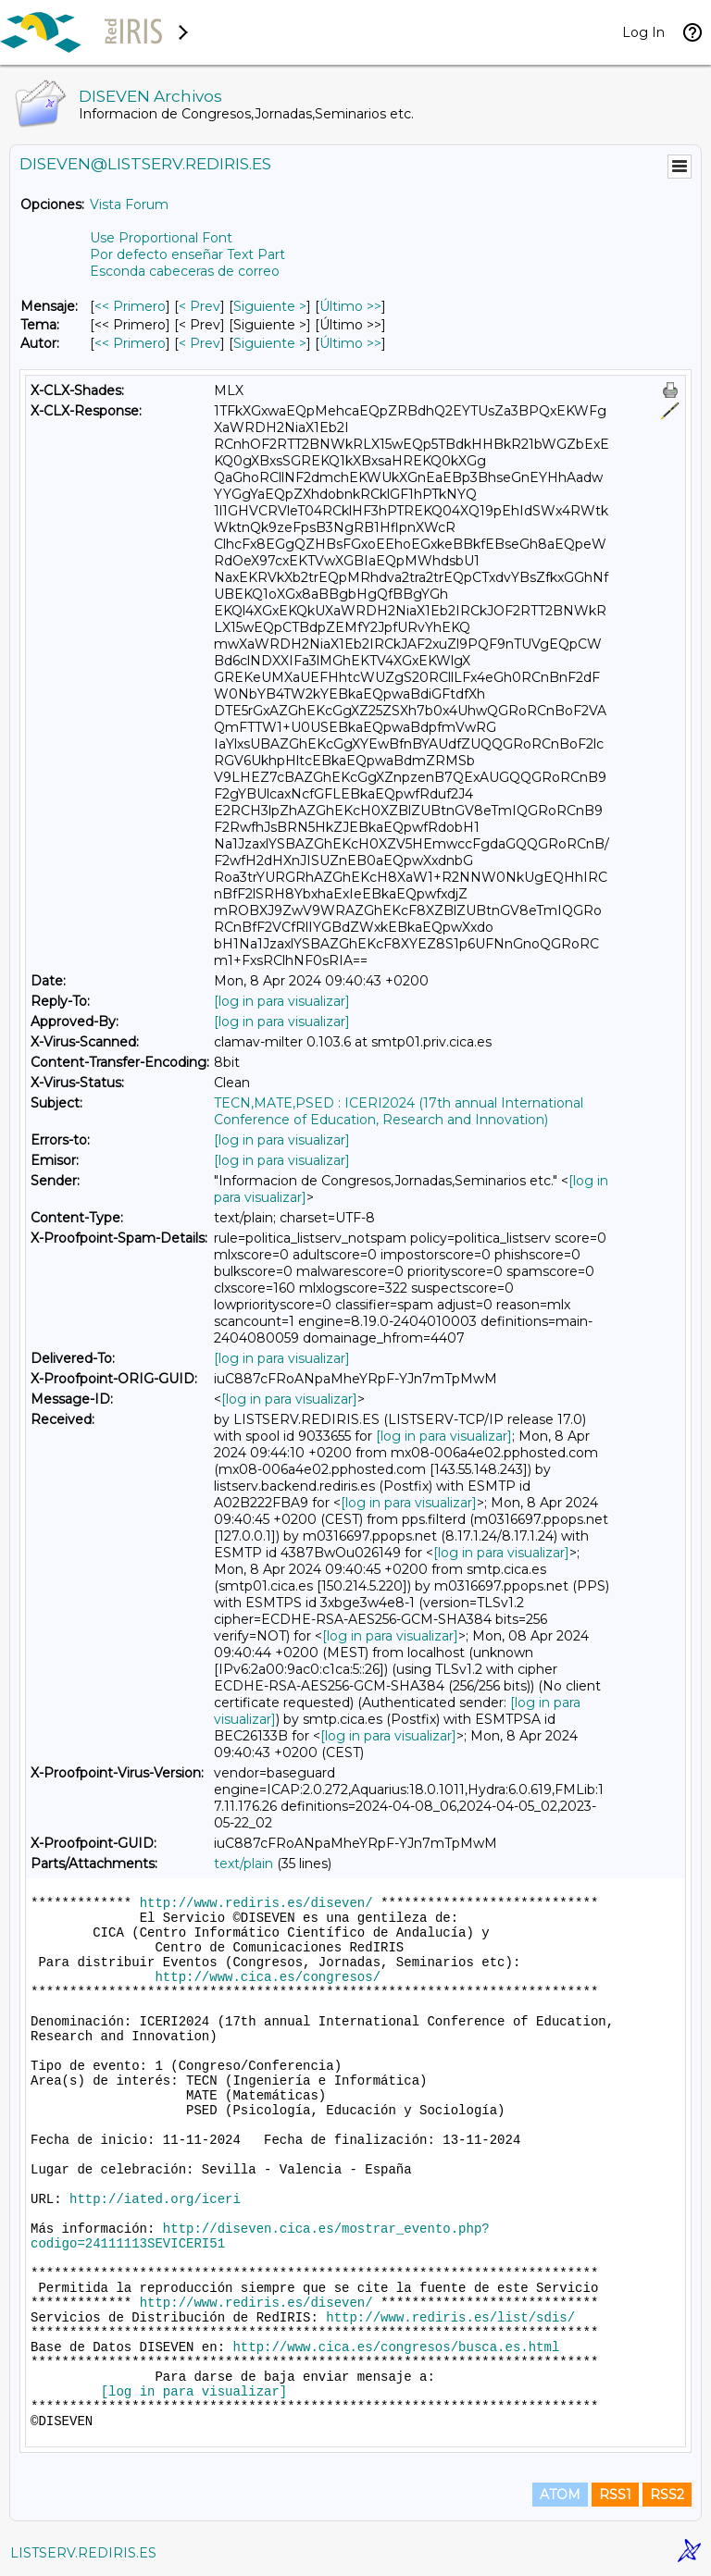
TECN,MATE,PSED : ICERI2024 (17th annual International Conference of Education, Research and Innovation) (398, 1111)
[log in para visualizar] (282, 1001)
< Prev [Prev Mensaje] (199, 306)
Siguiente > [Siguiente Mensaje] (269, 306)
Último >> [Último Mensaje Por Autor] (350, 343)
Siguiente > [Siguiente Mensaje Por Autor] (269, 343)
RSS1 (615, 2494)
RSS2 (667, 2494)
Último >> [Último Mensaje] (350, 306)
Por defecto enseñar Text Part (187, 254)
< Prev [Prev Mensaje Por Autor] (199, 343)
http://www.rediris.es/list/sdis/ (450, 2317)
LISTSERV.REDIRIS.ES (83, 2553)
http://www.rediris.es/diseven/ (256, 1903)
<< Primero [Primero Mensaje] (130, 306)
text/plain (243, 1863)
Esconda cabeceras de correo (185, 271)
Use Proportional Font (161, 237)
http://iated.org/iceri (155, 2199)
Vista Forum (129, 204)
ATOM (560, 2494)
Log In (643, 32)
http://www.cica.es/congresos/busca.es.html (395, 2347)
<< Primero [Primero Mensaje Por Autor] (130, 343)
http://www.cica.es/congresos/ (267, 1977)
